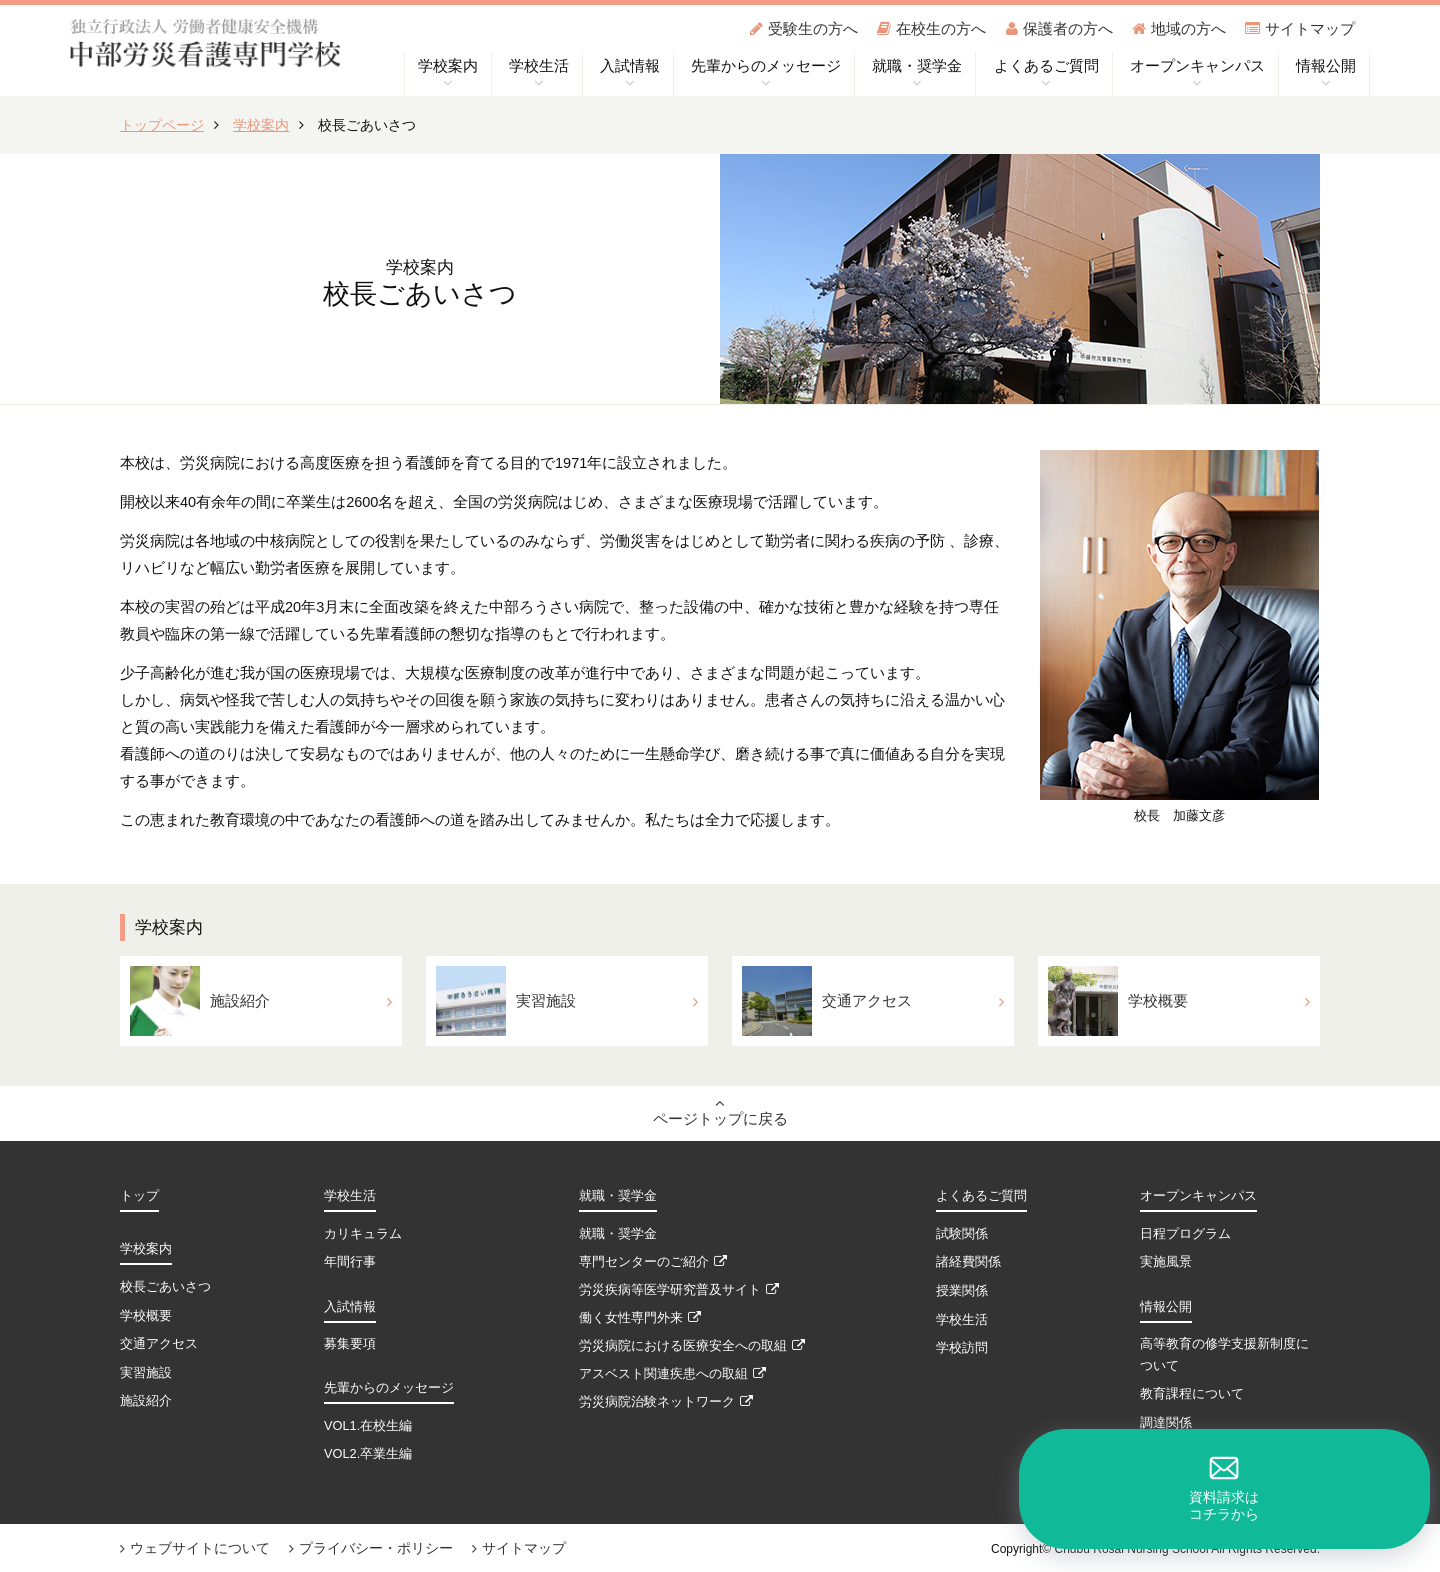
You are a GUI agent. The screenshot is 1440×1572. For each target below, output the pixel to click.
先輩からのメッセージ (389, 1388)
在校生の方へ (931, 28)
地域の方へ (1179, 28)
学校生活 (350, 1198)
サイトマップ (1300, 28)
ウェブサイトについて (195, 1548)
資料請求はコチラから (1370, 1484)
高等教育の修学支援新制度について (1224, 1355)
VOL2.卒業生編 (368, 1454)
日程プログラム (1185, 1235)
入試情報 (350, 1307)
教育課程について (1192, 1395)
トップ (139, 1198)
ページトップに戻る (720, 1112)
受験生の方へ (804, 28)
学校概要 (146, 1316)
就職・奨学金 (618, 1198)
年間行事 (350, 1263)
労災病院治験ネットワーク (666, 1404)
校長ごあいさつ (165, 1288)
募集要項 (350, 1344)
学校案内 (261, 125)
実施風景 (1166, 1263)
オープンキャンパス (1198, 1198)
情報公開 (1166, 1307)
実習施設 (146, 1372)
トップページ (162, 125)
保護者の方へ (1059, 28)
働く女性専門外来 (640, 1319)
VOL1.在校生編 (368, 1426)
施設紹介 (146, 1401)
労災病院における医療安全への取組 (692, 1347)
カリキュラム (363, 1235)
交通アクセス (159, 1344)
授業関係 (962, 1291)
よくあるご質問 (981, 1198)
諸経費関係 (968, 1263)
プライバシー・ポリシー (371, 1548)
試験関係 (962, 1235)
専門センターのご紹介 (653, 1263)
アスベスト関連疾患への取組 (672, 1376)
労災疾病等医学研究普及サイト (679, 1291)
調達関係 (1166, 1423)
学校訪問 (962, 1347)
